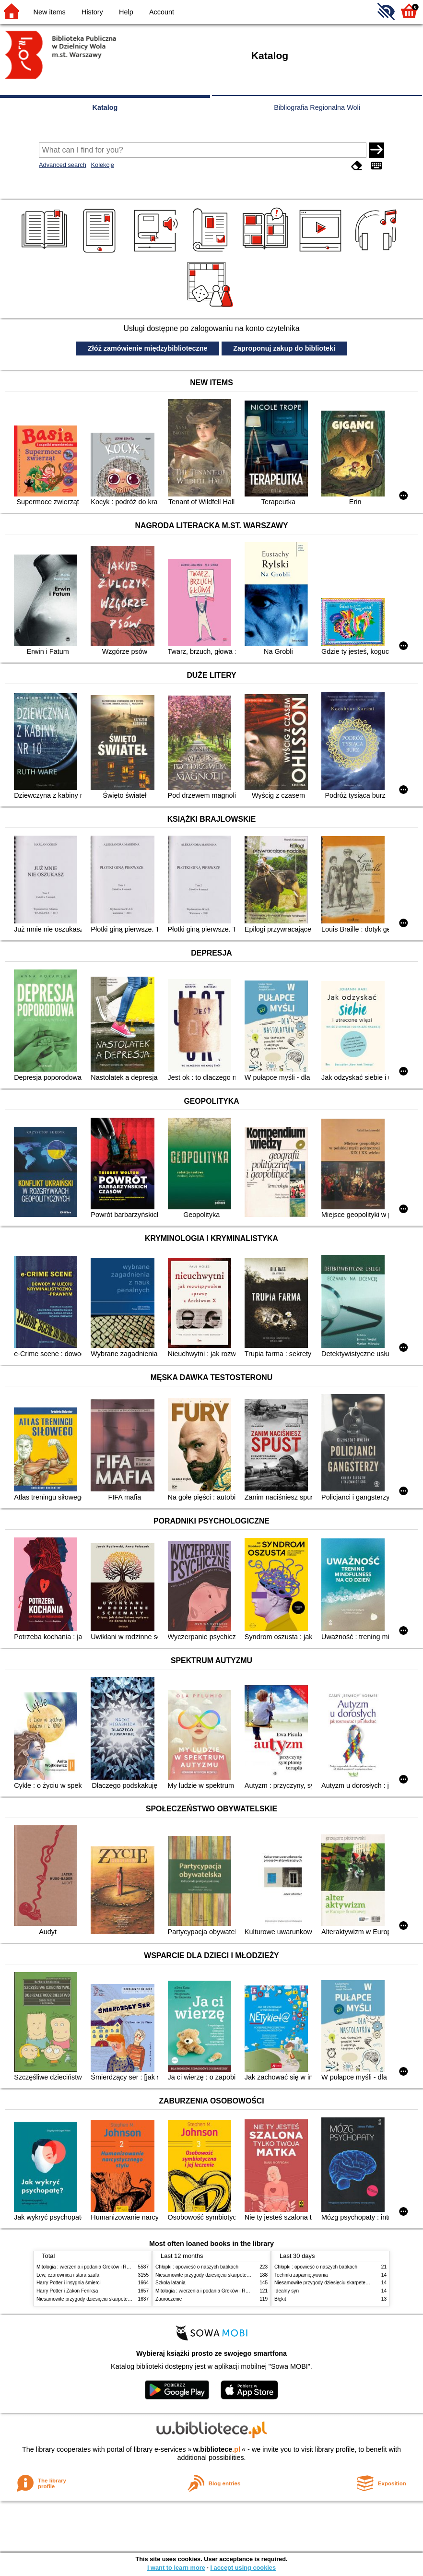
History (92, 12)
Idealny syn (286, 2290)
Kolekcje (102, 164)
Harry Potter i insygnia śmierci (68, 2282)
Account (161, 12)
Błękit (280, 2299)
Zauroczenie (168, 2299)
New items (50, 12)
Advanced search (62, 164)
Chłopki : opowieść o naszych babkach (196, 2266)
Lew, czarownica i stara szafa (67, 2275)
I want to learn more (176, 2567)
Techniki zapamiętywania (301, 2275)
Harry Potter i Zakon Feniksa (67, 2290)
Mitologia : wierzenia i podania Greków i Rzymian (89, 2266)
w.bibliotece (216, 2449)
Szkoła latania (170, 2282)
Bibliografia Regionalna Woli (317, 107)
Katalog (105, 107)
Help (126, 12)
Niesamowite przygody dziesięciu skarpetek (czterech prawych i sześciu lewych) (122, 2299)
